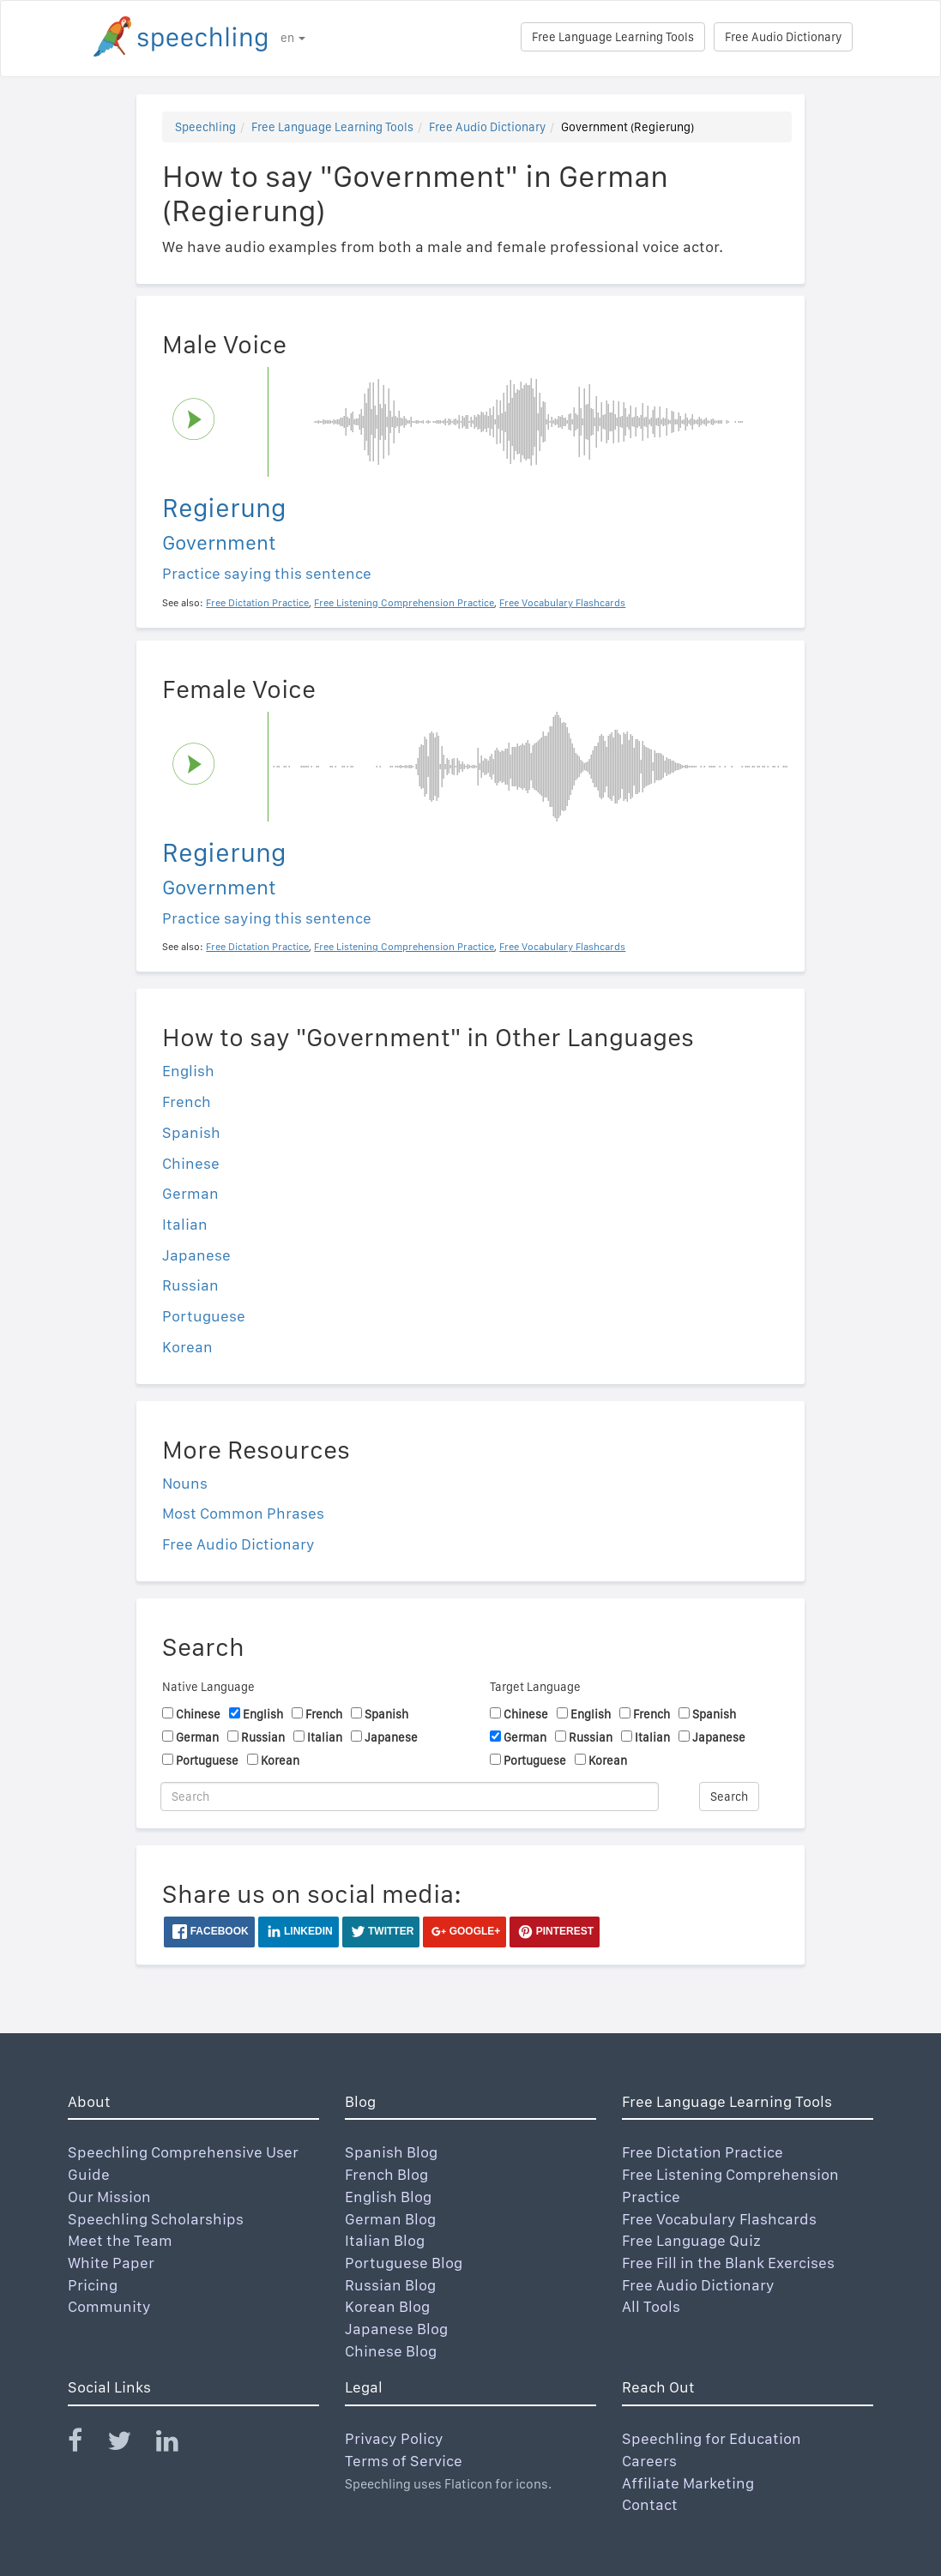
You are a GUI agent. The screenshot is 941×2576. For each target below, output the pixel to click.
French (186, 1101)
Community (109, 2306)
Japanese (196, 1255)
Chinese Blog (391, 2351)
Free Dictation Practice (702, 2152)
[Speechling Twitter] (130, 2444)
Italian (185, 1224)
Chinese (191, 1163)
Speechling (205, 127)
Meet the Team (120, 2240)
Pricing (93, 2285)
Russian (190, 1285)
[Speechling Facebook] (86, 2444)
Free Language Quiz (691, 2240)
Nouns (185, 1483)
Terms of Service (403, 2461)
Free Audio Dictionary (783, 37)
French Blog (386, 2174)
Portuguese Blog (403, 2263)
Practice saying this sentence (266, 573)
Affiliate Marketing (688, 2483)
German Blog (390, 2219)
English (188, 1071)
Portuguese (203, 1316)
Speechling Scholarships (156, 2219)
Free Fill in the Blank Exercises (728, 2263)
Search (729, 1796)
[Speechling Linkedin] (178, 2444)
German (190, 1193)
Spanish (191, 1132)
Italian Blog (385, 2240)
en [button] (292, 38)
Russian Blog (390, 2285)
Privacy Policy (394, 2438)
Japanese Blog (396, 2329)
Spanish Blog (391, 2152)
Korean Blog (387, 2306)
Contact (650, 2504)
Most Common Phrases (243, 1513)
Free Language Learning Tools (613, 37)
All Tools (651, 2306)
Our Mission (109, 2197)
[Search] (409, 1796)
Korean (187, 1347)
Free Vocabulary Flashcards (719, 2219)
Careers (649, 2461)
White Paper (111, 2263)
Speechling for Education (711, 2438)
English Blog (388, 2197)
